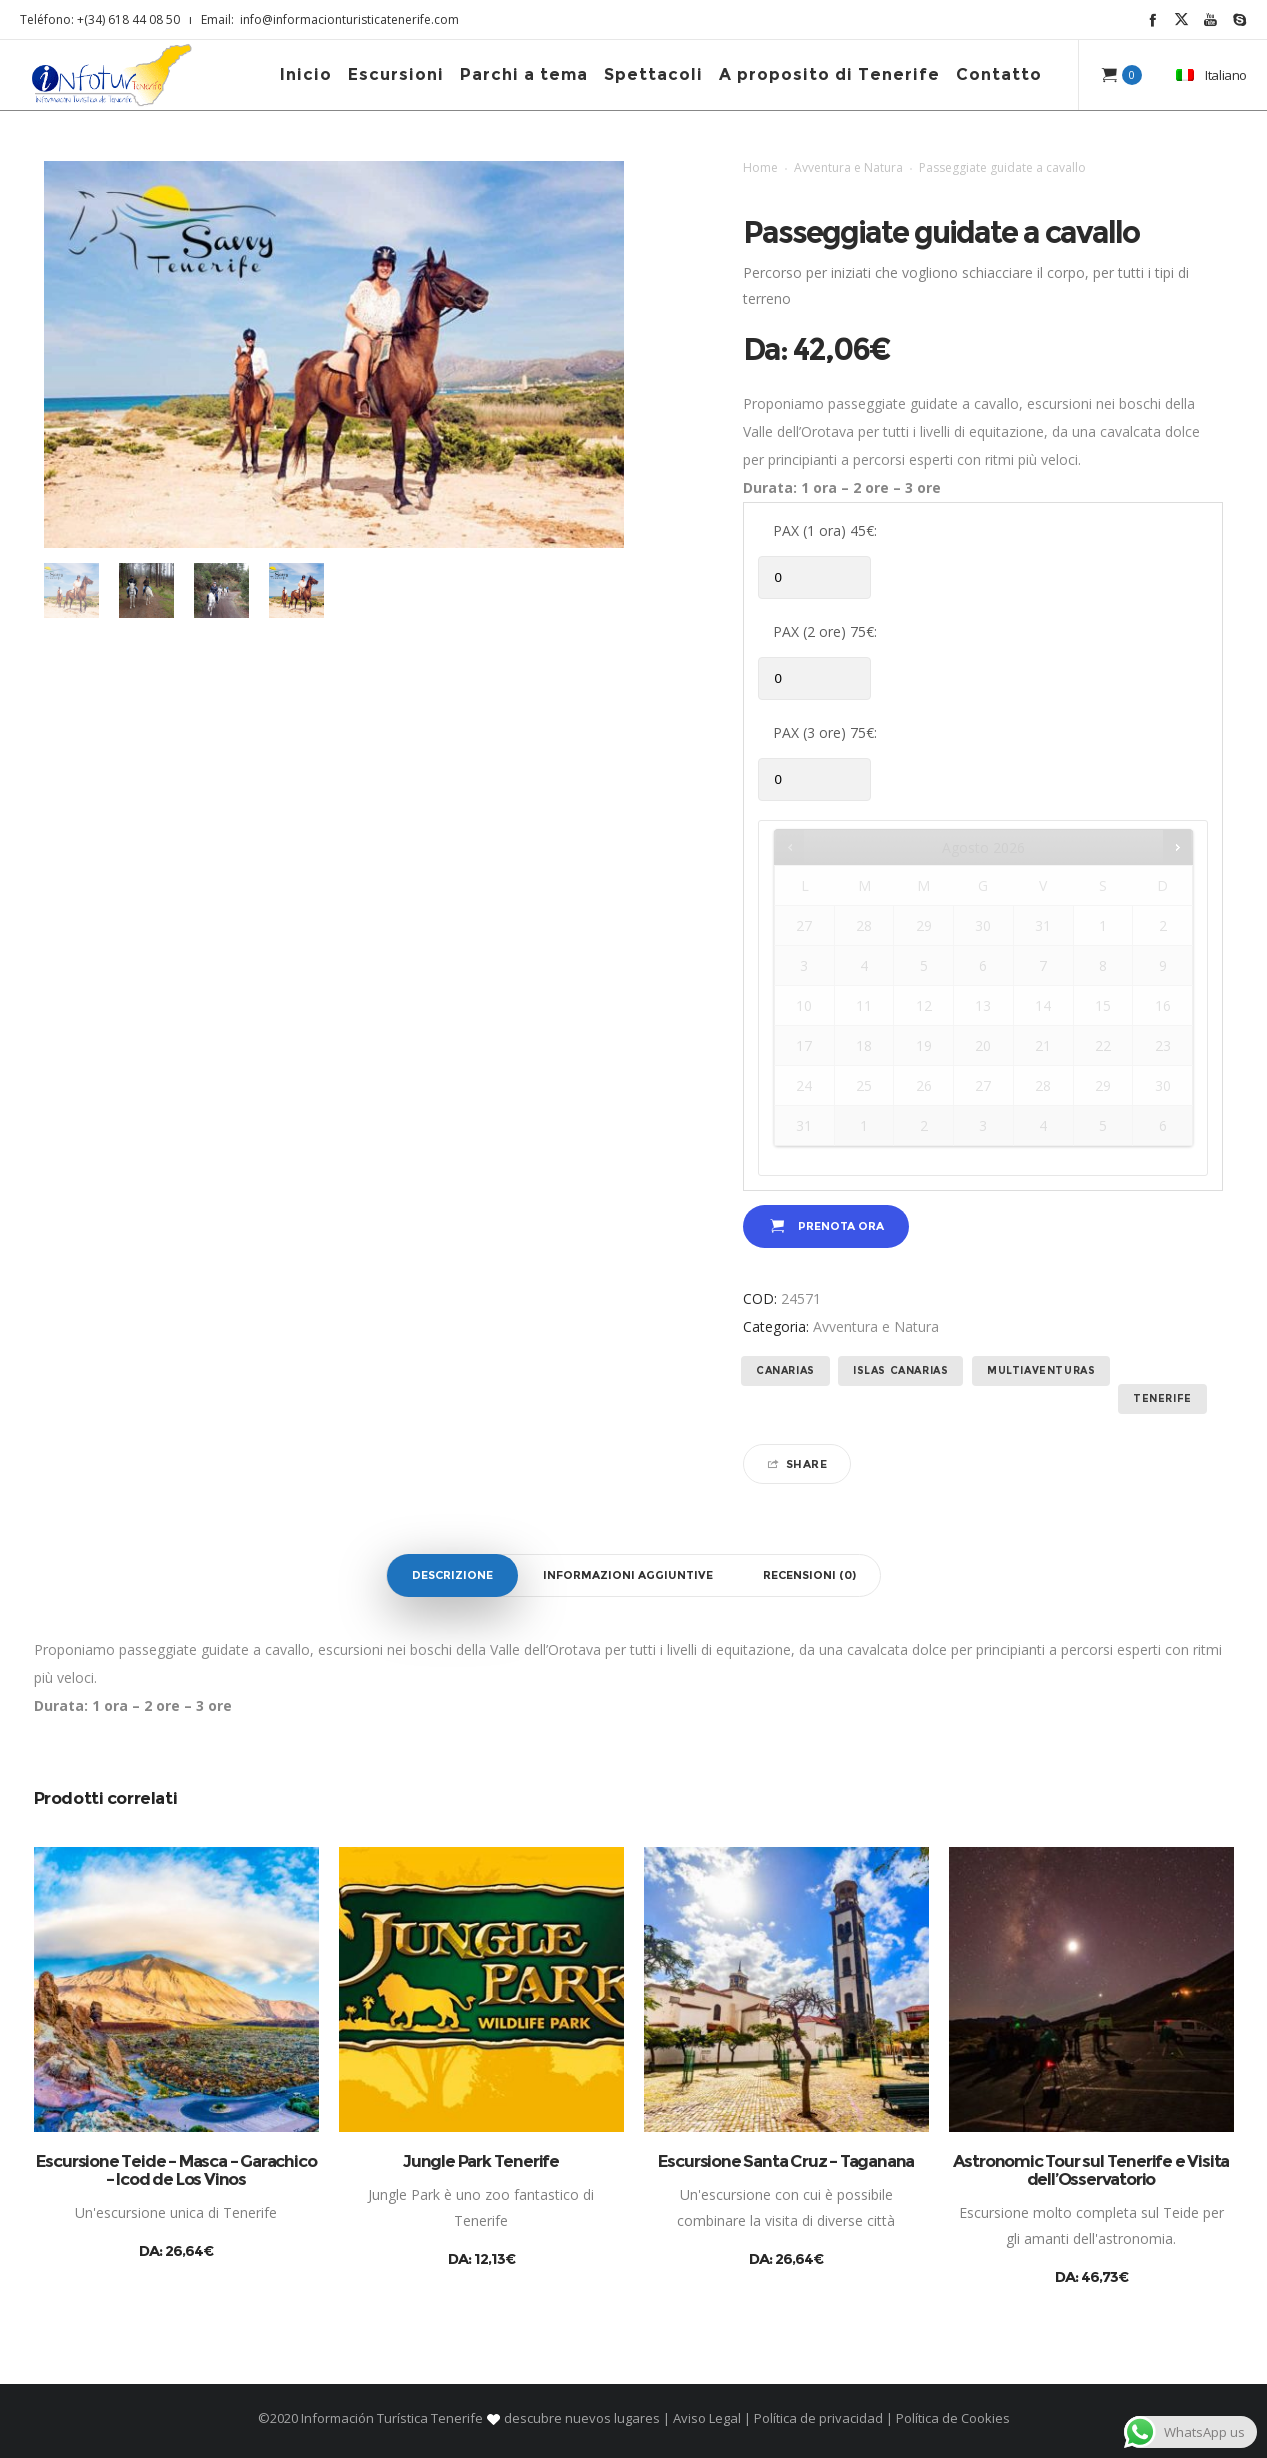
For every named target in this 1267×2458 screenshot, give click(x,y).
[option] (71, 590)
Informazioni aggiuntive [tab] (628, 1575)
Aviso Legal (707, 2418)
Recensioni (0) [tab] (809, 1575)
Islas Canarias (900, 1370)
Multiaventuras (1041, 1370)
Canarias (785, 1370)
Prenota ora (841, 1226)
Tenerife (1162, 1398)
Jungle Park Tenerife (481, 2161)
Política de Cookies (951, 2418)
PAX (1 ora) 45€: (825, 530)
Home (760, 167)
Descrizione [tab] (452, 1575)
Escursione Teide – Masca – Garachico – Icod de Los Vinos (176, 2170)
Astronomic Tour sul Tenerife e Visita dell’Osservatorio (1091, 2170)
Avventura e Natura (848, 167)
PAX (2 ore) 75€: (825, 631)
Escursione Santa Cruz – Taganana (786, 2161)
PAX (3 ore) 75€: (825, 732)
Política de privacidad (818, 2418)
